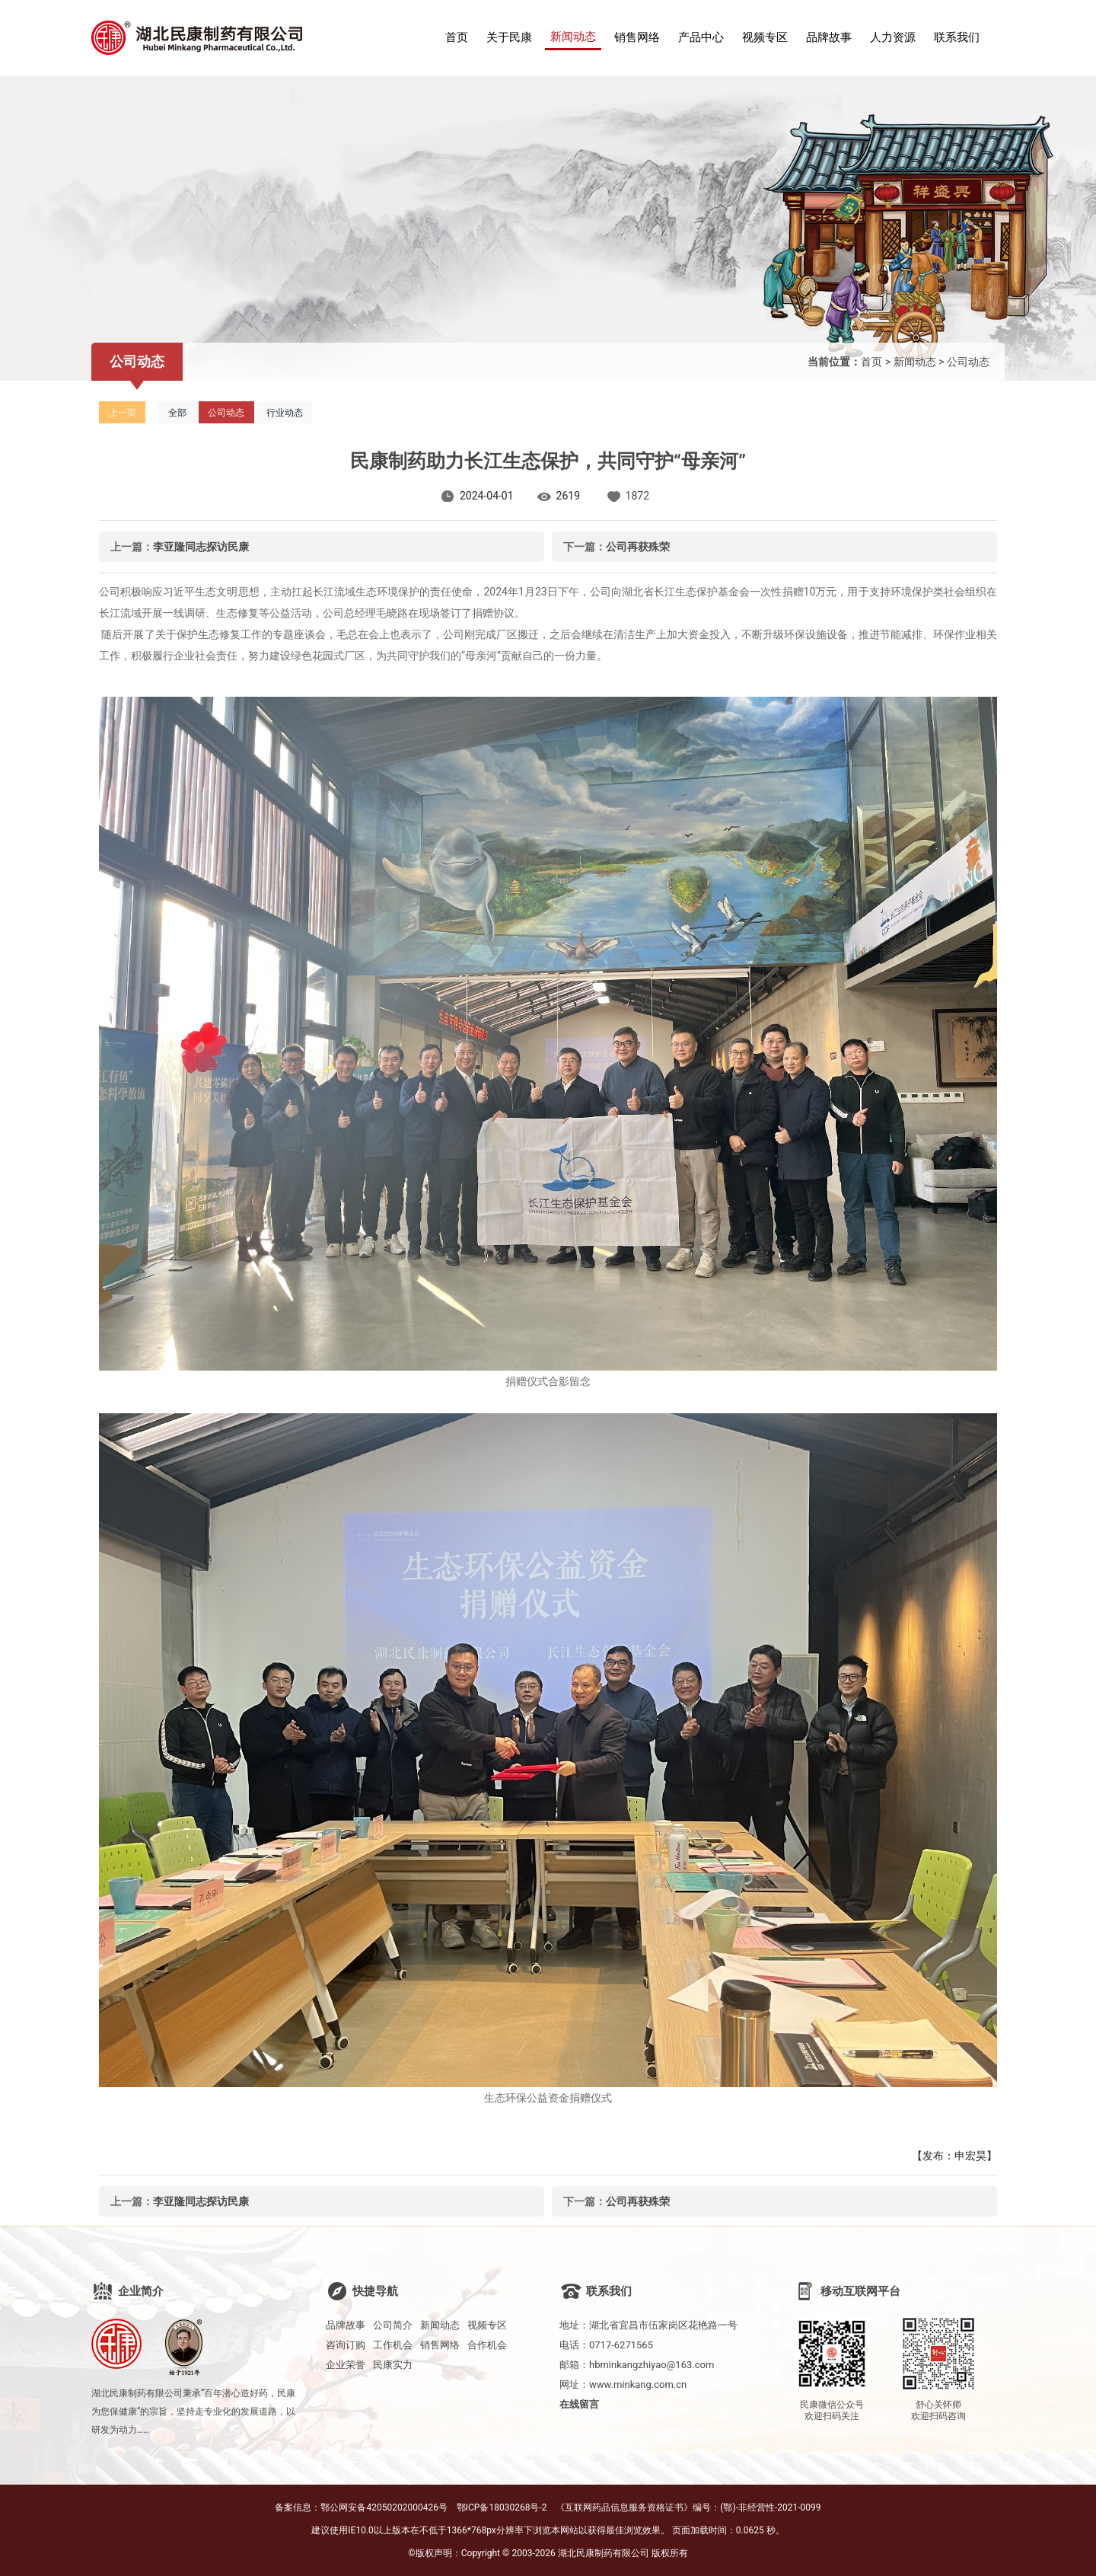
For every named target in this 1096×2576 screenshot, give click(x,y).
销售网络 (637, 37)
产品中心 (701, 37)
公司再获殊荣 (638, 547)
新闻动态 (573, 36)
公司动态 (968, 362)
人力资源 (893, 37)
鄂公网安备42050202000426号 (383, 2507)
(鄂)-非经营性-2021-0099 (770, 2507)
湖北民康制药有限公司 (603, 2553)
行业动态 (284, 412)
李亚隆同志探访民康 (201, 547)
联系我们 (957, 37)
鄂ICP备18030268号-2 (502, 2507)
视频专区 (765, 37)
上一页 (122, 412)
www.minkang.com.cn (638, 2384)
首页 (456, 37)
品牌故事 (829, 37)
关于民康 (509, 37)
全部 (177, 412)
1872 (637, 496)
